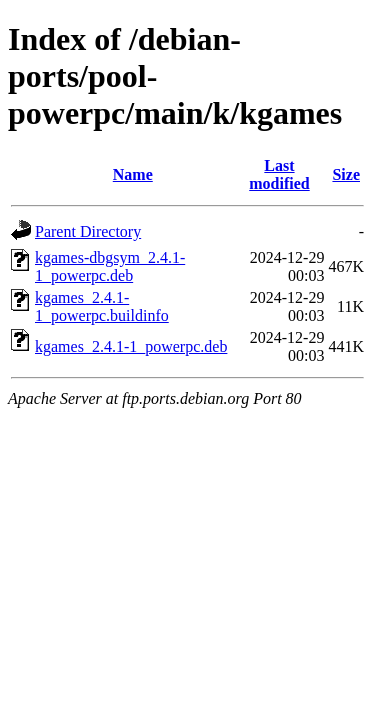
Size (346, 174)
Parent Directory (88, 231)
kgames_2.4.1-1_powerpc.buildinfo (102, 306)
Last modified (279, 174)
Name (133, 174)
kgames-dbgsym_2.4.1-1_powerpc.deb (110, 266)
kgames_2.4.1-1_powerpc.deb (131, 346)
